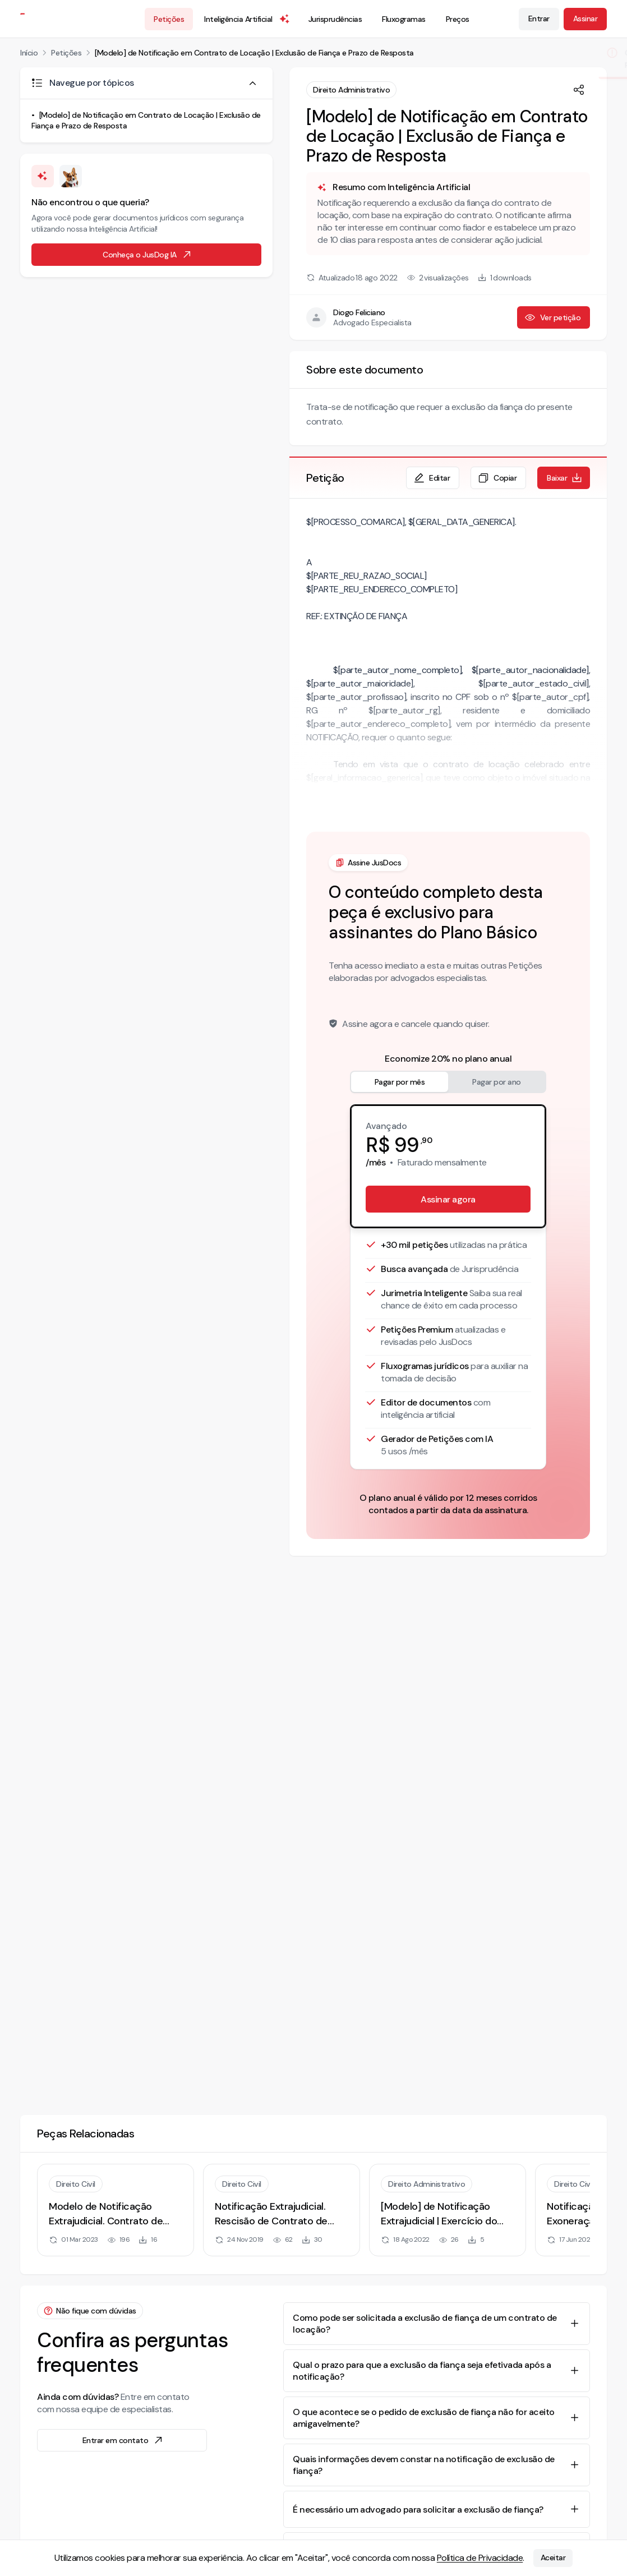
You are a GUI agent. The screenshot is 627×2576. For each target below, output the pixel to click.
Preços (457, 19)
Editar (431, 477)
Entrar (539, 18)
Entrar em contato (123, 2440)
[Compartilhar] (579, 90)
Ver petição (552, 317)
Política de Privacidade (480, 2558)
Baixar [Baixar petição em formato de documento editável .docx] (565, 477)
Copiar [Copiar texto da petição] (497, 477)
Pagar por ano (496, 1082)
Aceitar (553, 2558)
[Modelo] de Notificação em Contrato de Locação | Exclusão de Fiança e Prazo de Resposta (254, 53)
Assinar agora (448, 1199)
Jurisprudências (335, 19)
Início (29, 53)
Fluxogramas (404, 19)
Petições (169, 19)
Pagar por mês (400, 1082)
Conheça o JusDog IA (147, 254)
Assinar (585, 18)
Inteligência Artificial (247, 19)
